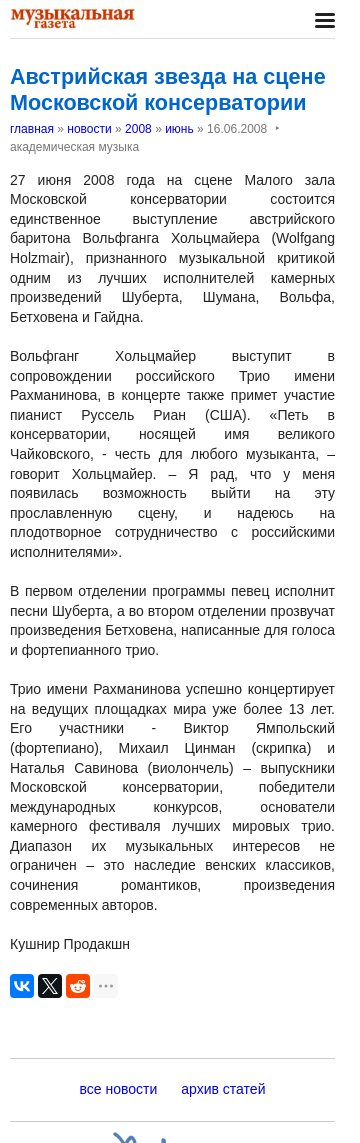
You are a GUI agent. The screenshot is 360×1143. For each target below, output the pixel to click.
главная (32, 129)
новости (89, 129)
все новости (119, 1089)
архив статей (223, 1089)
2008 (138, 129)
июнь (179, 129)
